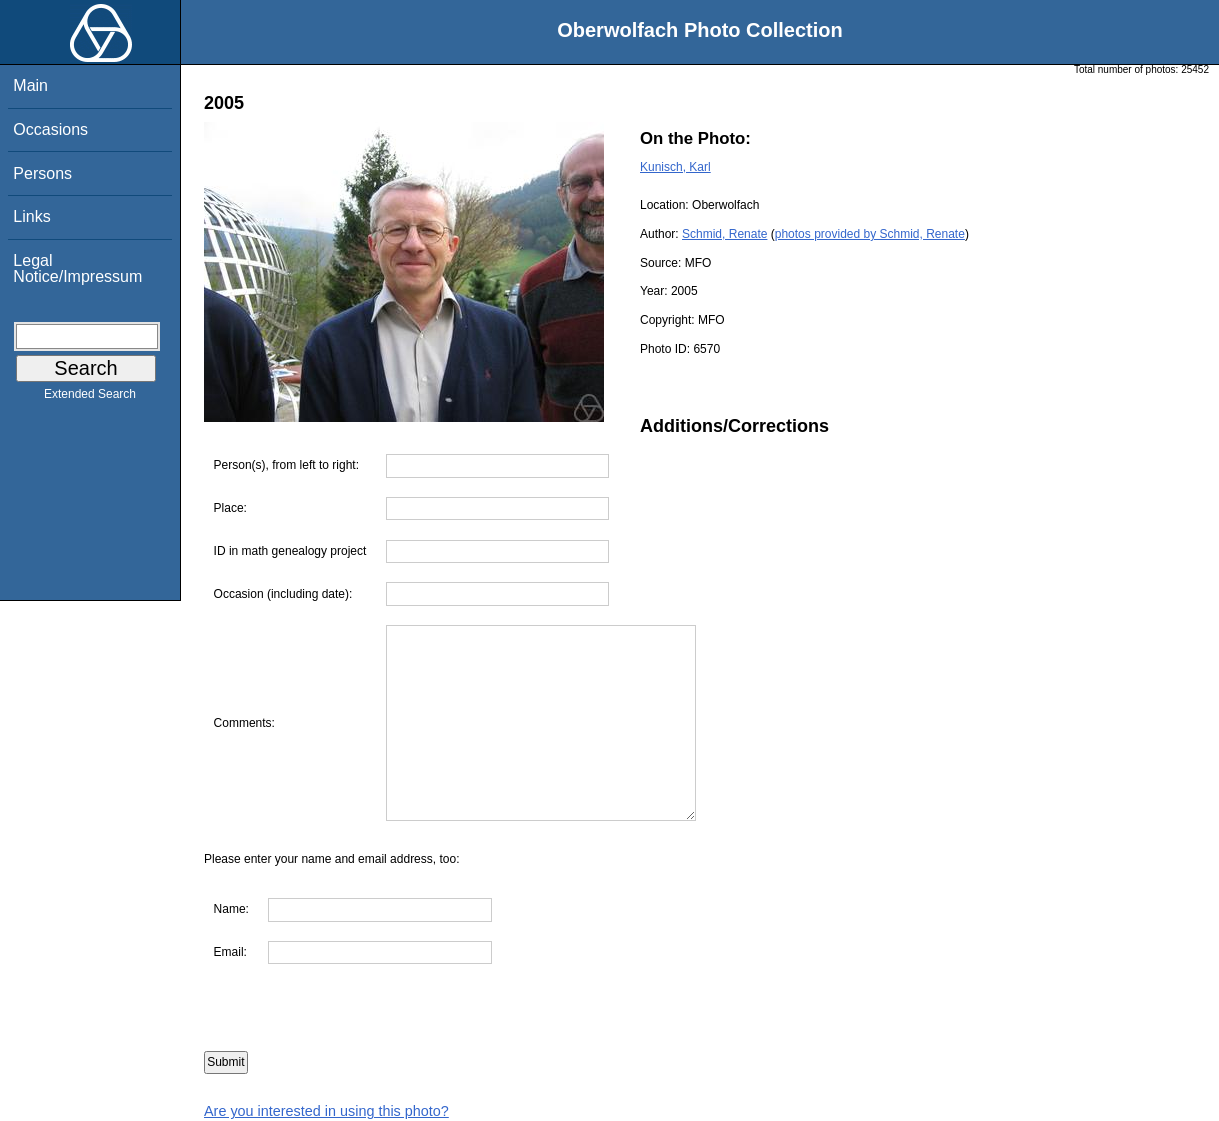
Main (30, 85)
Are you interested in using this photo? (326, 1111)
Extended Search (90, 398)
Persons (42, 173)
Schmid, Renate (724, 234)
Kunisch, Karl (675, 167)
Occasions (50, 129)
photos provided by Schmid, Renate (870, 234)
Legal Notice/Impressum (77, 268)
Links (31, 216)
